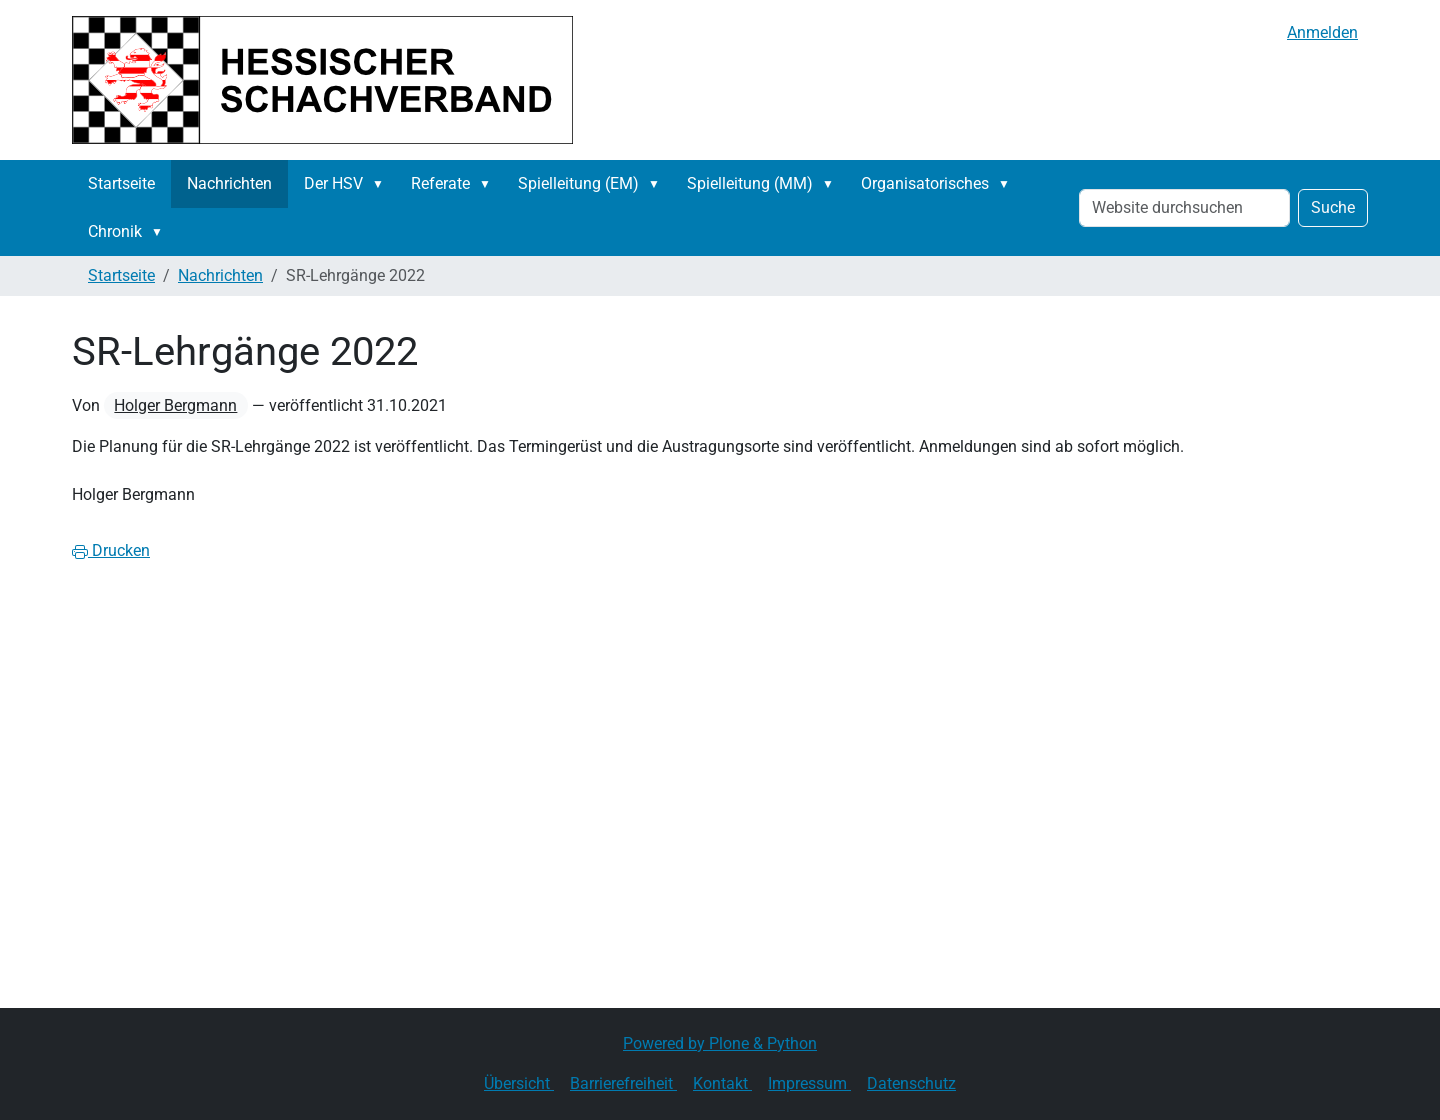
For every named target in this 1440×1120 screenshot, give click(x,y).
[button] (382, 184)
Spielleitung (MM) (750, 183)
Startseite (121, 183)
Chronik (115, 231)
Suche (1333, 207)
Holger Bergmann (175, 405)
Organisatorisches (925, 183)
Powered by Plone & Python (720, 1043)
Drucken (111, 550)
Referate (440, 183)
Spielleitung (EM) (578, 183)
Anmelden (1322, 32)
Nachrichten (229, 183)
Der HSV (333, 183)
